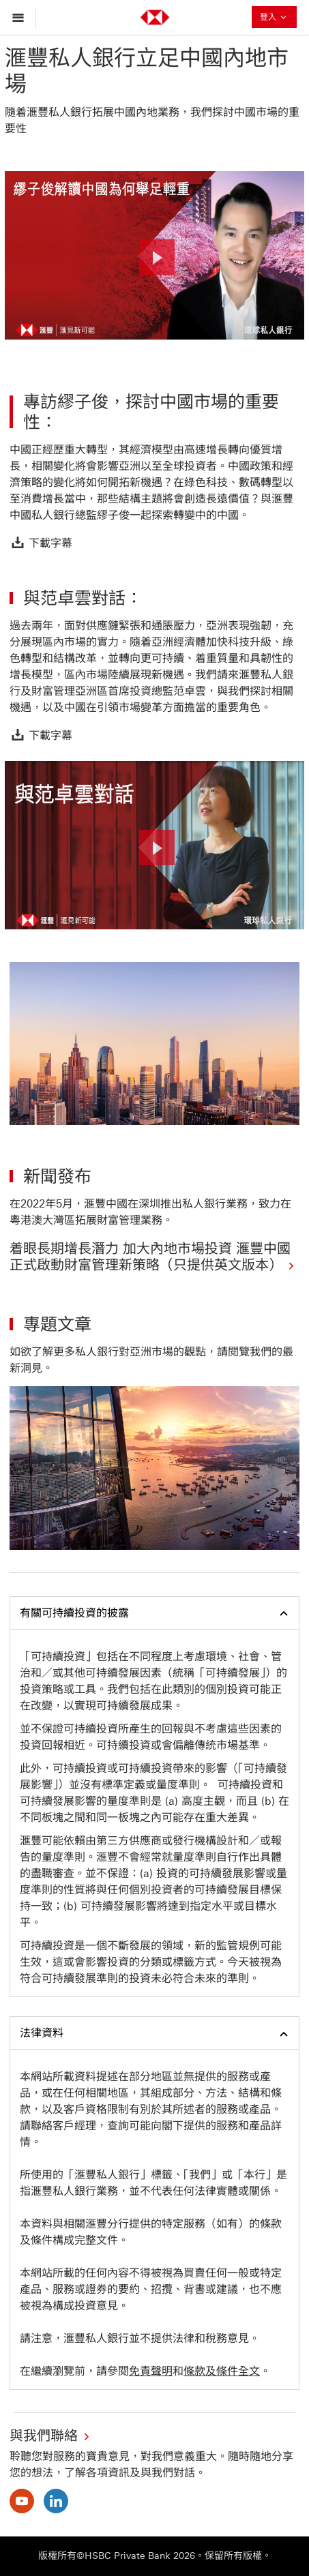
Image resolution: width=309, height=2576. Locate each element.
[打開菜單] (21, 17)
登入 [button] (274, 18)
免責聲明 (151, 2371)
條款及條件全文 (221, 2371)
